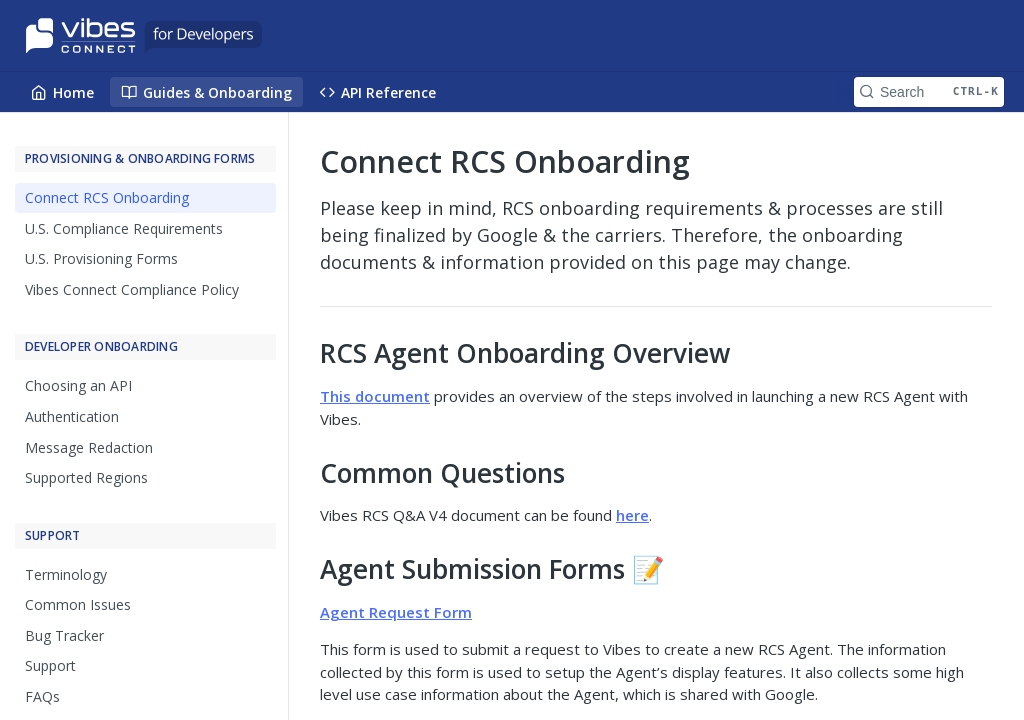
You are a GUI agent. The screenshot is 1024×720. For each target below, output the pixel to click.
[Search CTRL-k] (929, 92)
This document (375, 396)
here (632, 515)
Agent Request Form (396, 612)
